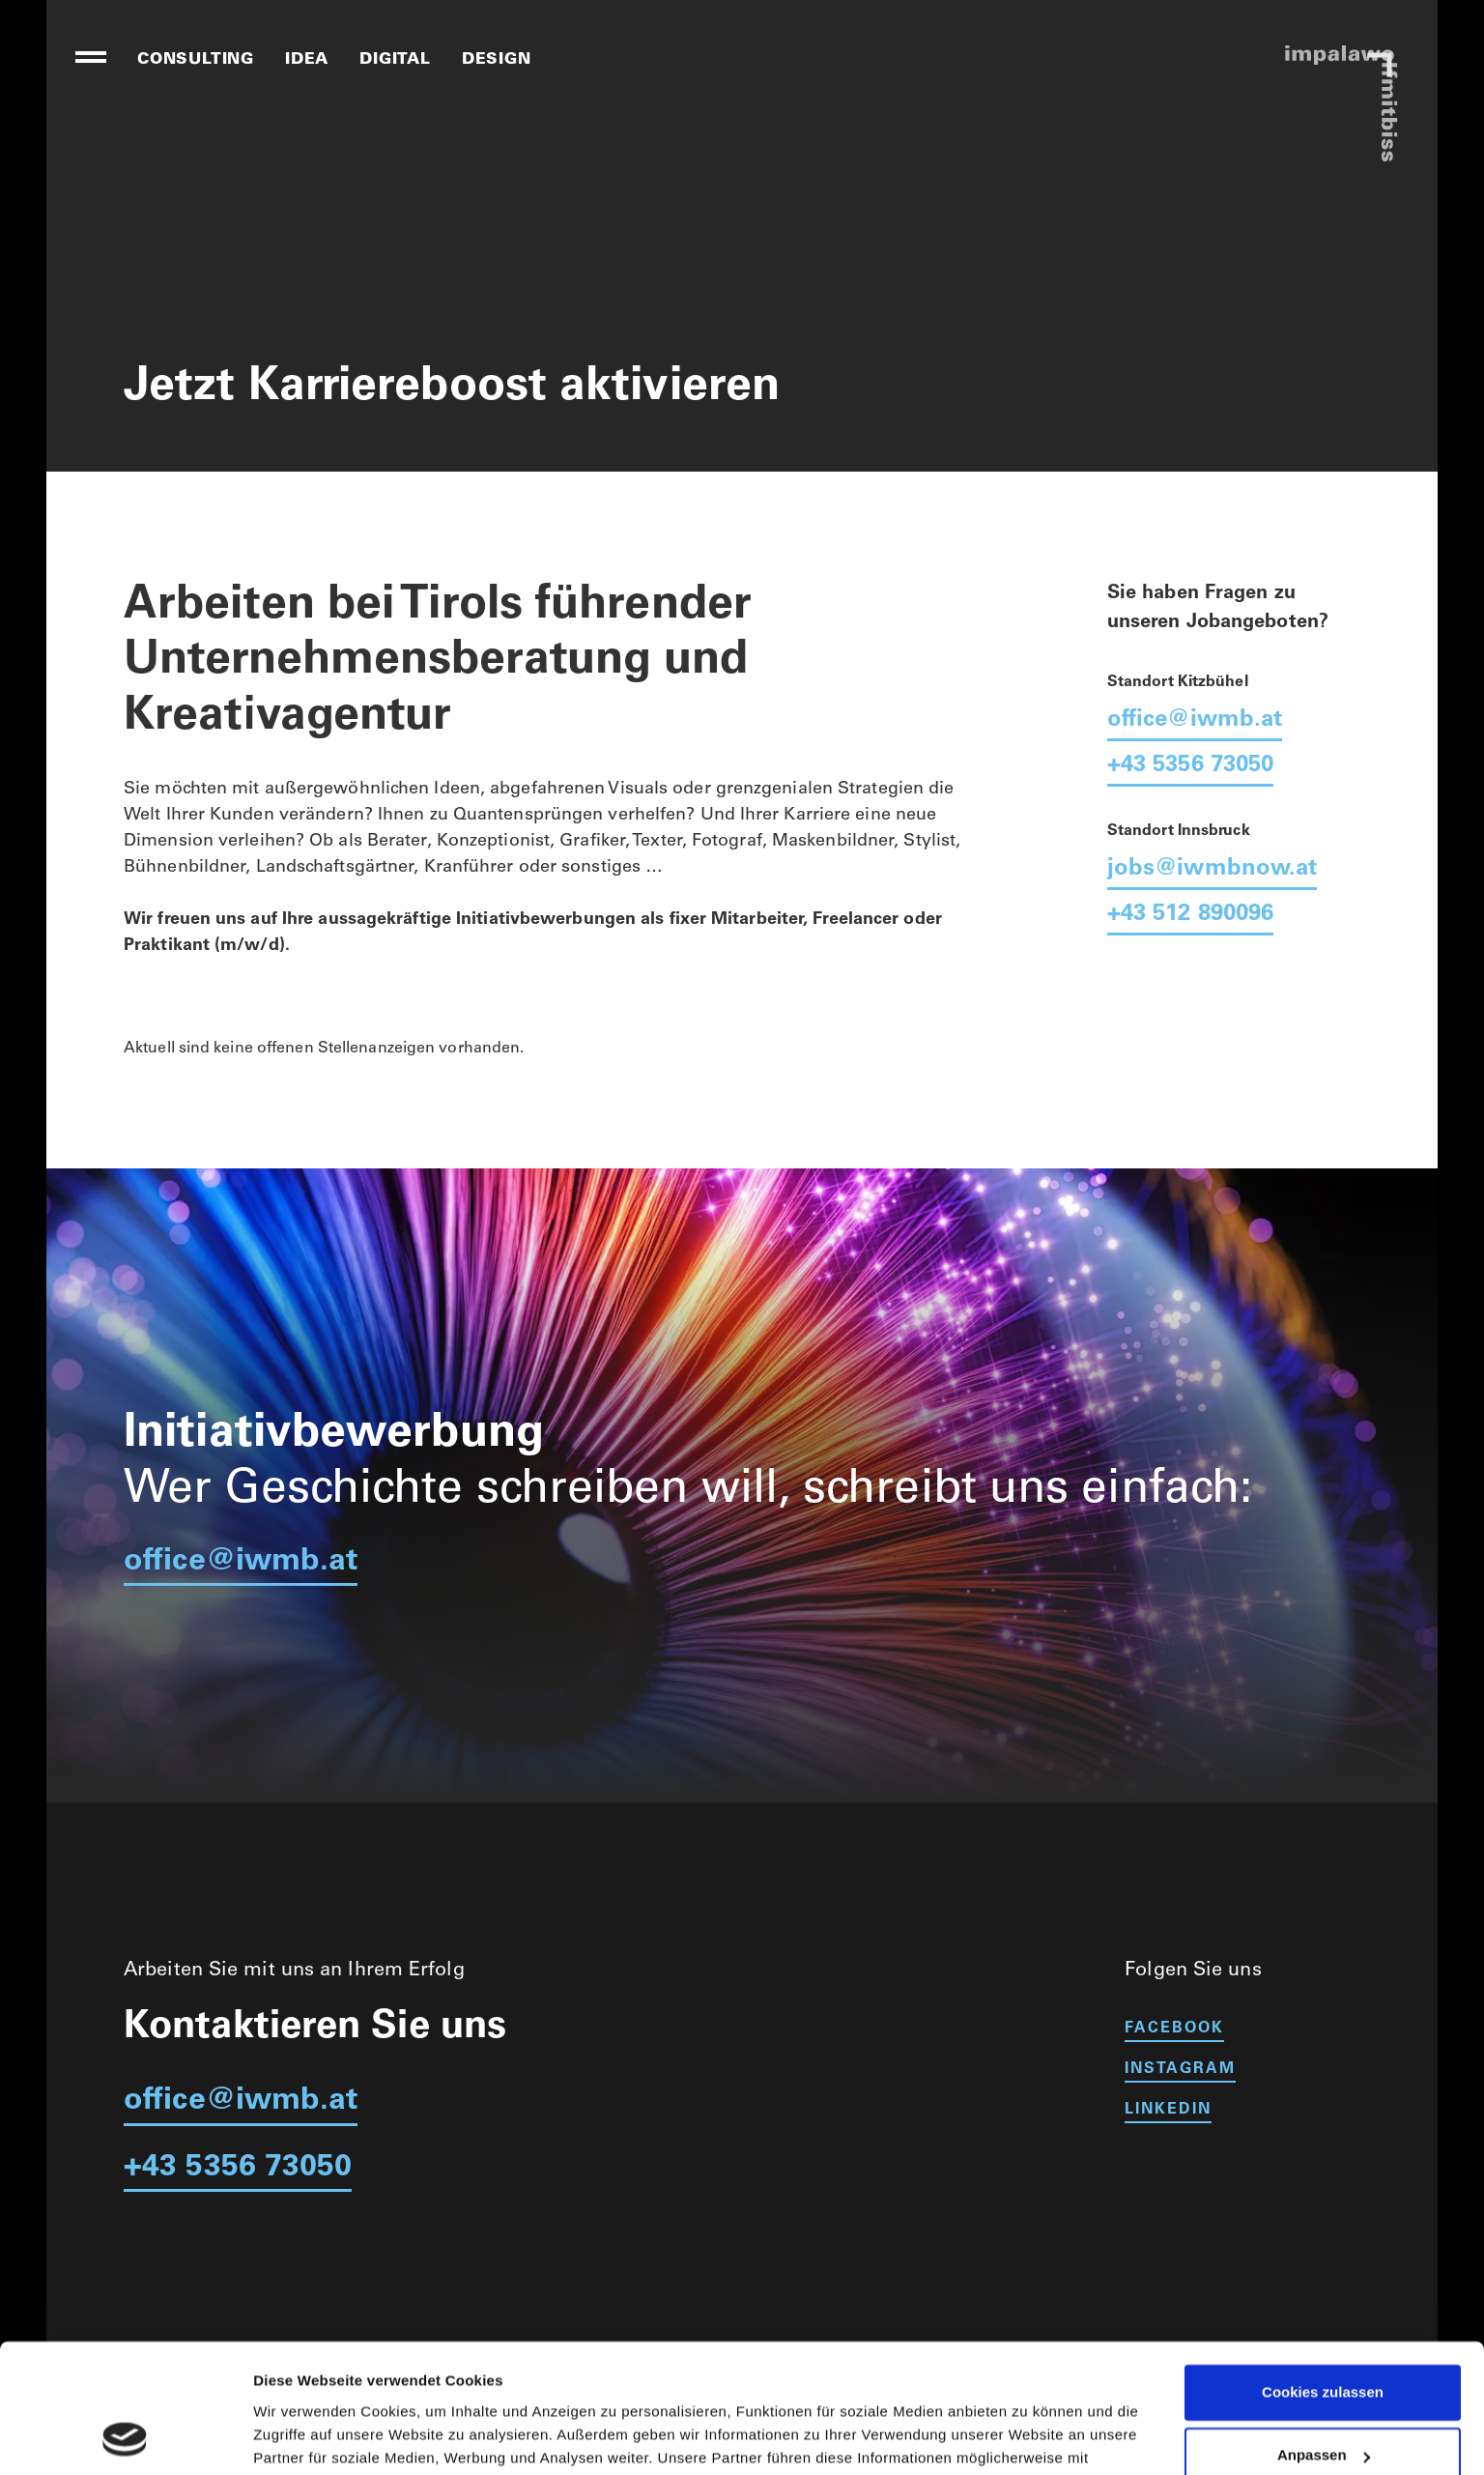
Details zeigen (302, 2437)
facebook (1174, 2028)
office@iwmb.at (1194, 721)
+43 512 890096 (1190, 915)
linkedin (1168, 2109)
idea (306, 60)
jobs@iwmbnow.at (1212, 869)
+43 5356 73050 (1190, 766)
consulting (195, 60)
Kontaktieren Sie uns (315, 2028)
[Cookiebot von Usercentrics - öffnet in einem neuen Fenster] (125, 2437)
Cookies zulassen (1323, 2271)
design (496, 60)
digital (395, 60)
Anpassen (1323, 2334)
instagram (1180, 2069)
